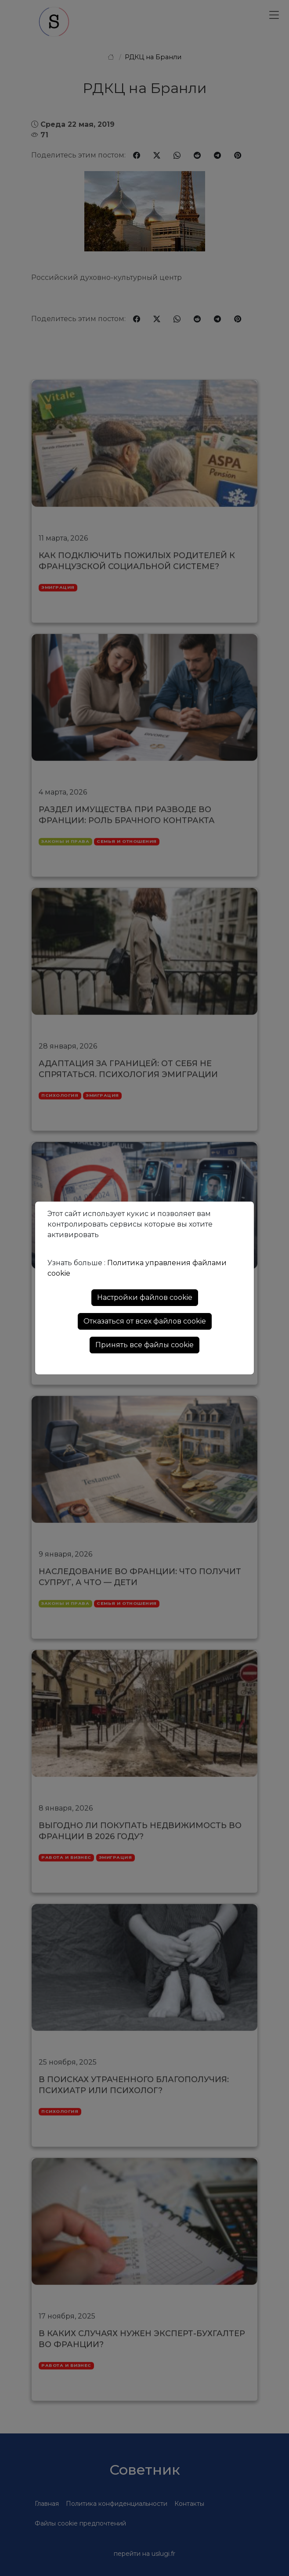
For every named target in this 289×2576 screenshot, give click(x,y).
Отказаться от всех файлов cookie (144, 1321)
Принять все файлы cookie (144, 1345)
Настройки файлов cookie (144, 1297)
